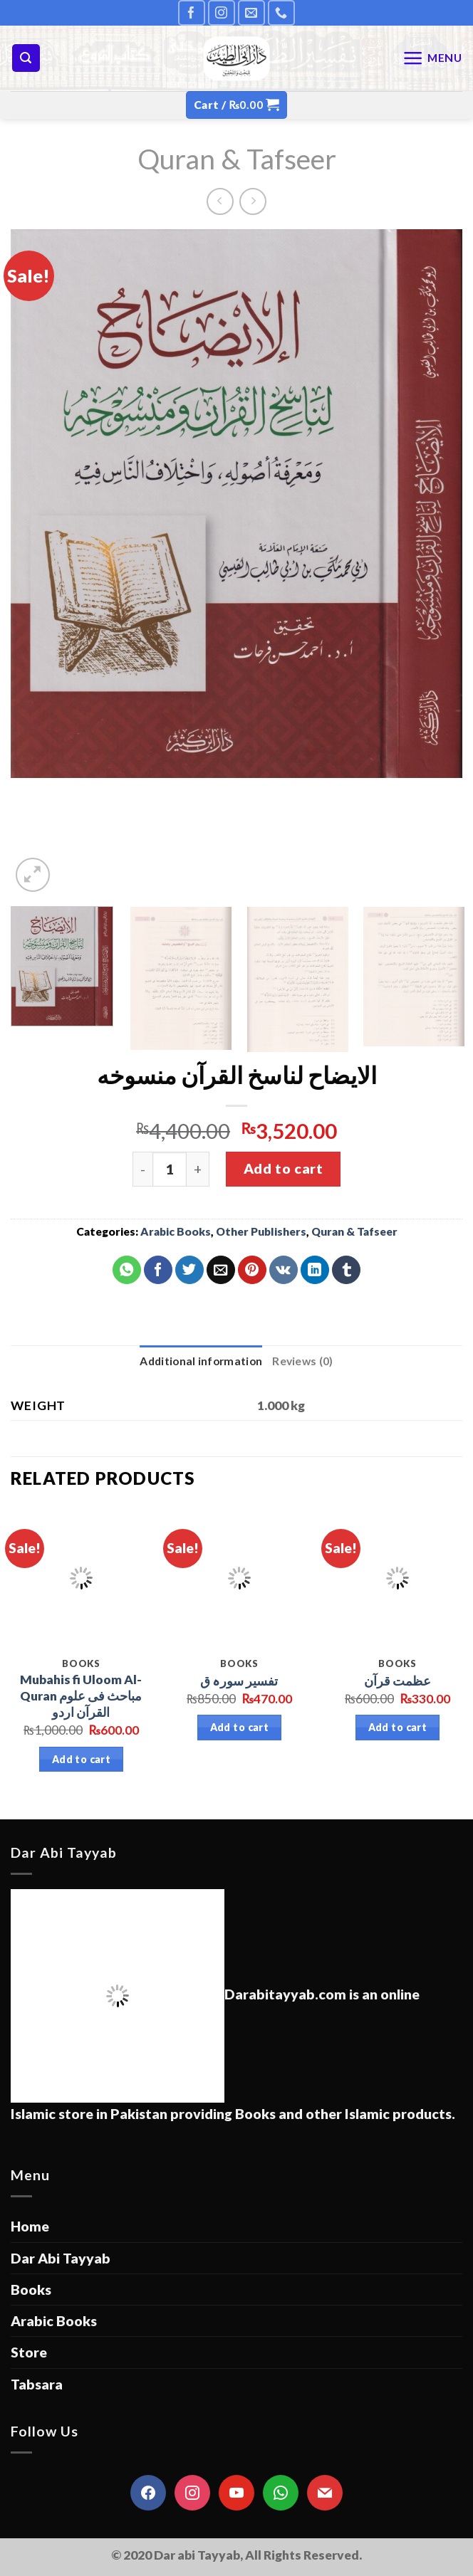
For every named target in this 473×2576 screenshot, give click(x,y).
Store (29, 2352)
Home (30, 2226)
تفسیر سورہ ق (239, 1680)
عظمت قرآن (397, 1680)
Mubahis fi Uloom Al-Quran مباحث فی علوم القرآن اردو (81, 1696)
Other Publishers (261, 1231)
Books (31, 2289)
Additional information (201, 1361)
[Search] (26, 58)
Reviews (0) (302, 1361)
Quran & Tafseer (236, 158)
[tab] (201, 1361)
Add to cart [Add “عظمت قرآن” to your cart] (397, 1727)
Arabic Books (175, 1231)
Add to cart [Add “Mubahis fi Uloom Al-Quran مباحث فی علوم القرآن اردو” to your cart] (81, 1759)
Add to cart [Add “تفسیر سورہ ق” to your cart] (239, 1727)
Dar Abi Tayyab (60, 2258)
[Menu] (432, 58)
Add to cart (283, 1168)
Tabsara (37, 2384)
